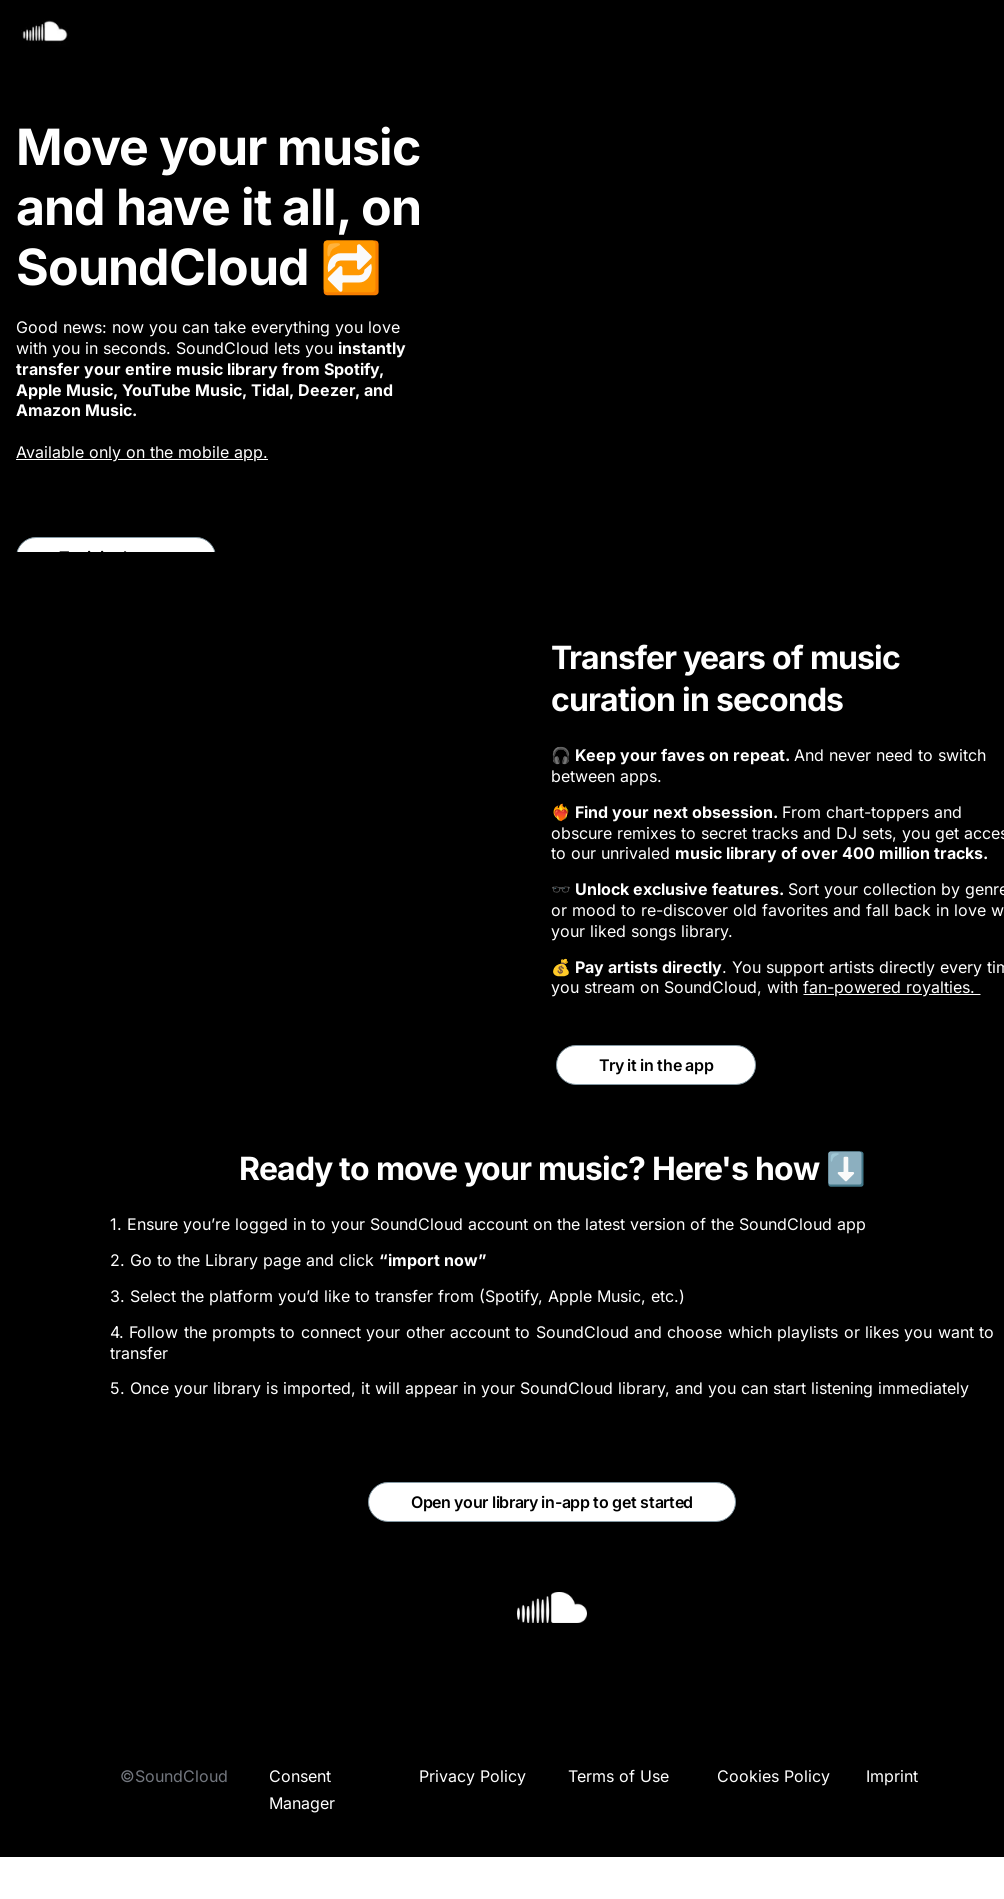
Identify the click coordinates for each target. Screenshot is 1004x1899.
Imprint (892, 1776)
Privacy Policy (472, 1776)
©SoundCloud (174, 1776)
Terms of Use (618, 1776)
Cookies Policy (773, 1776)
